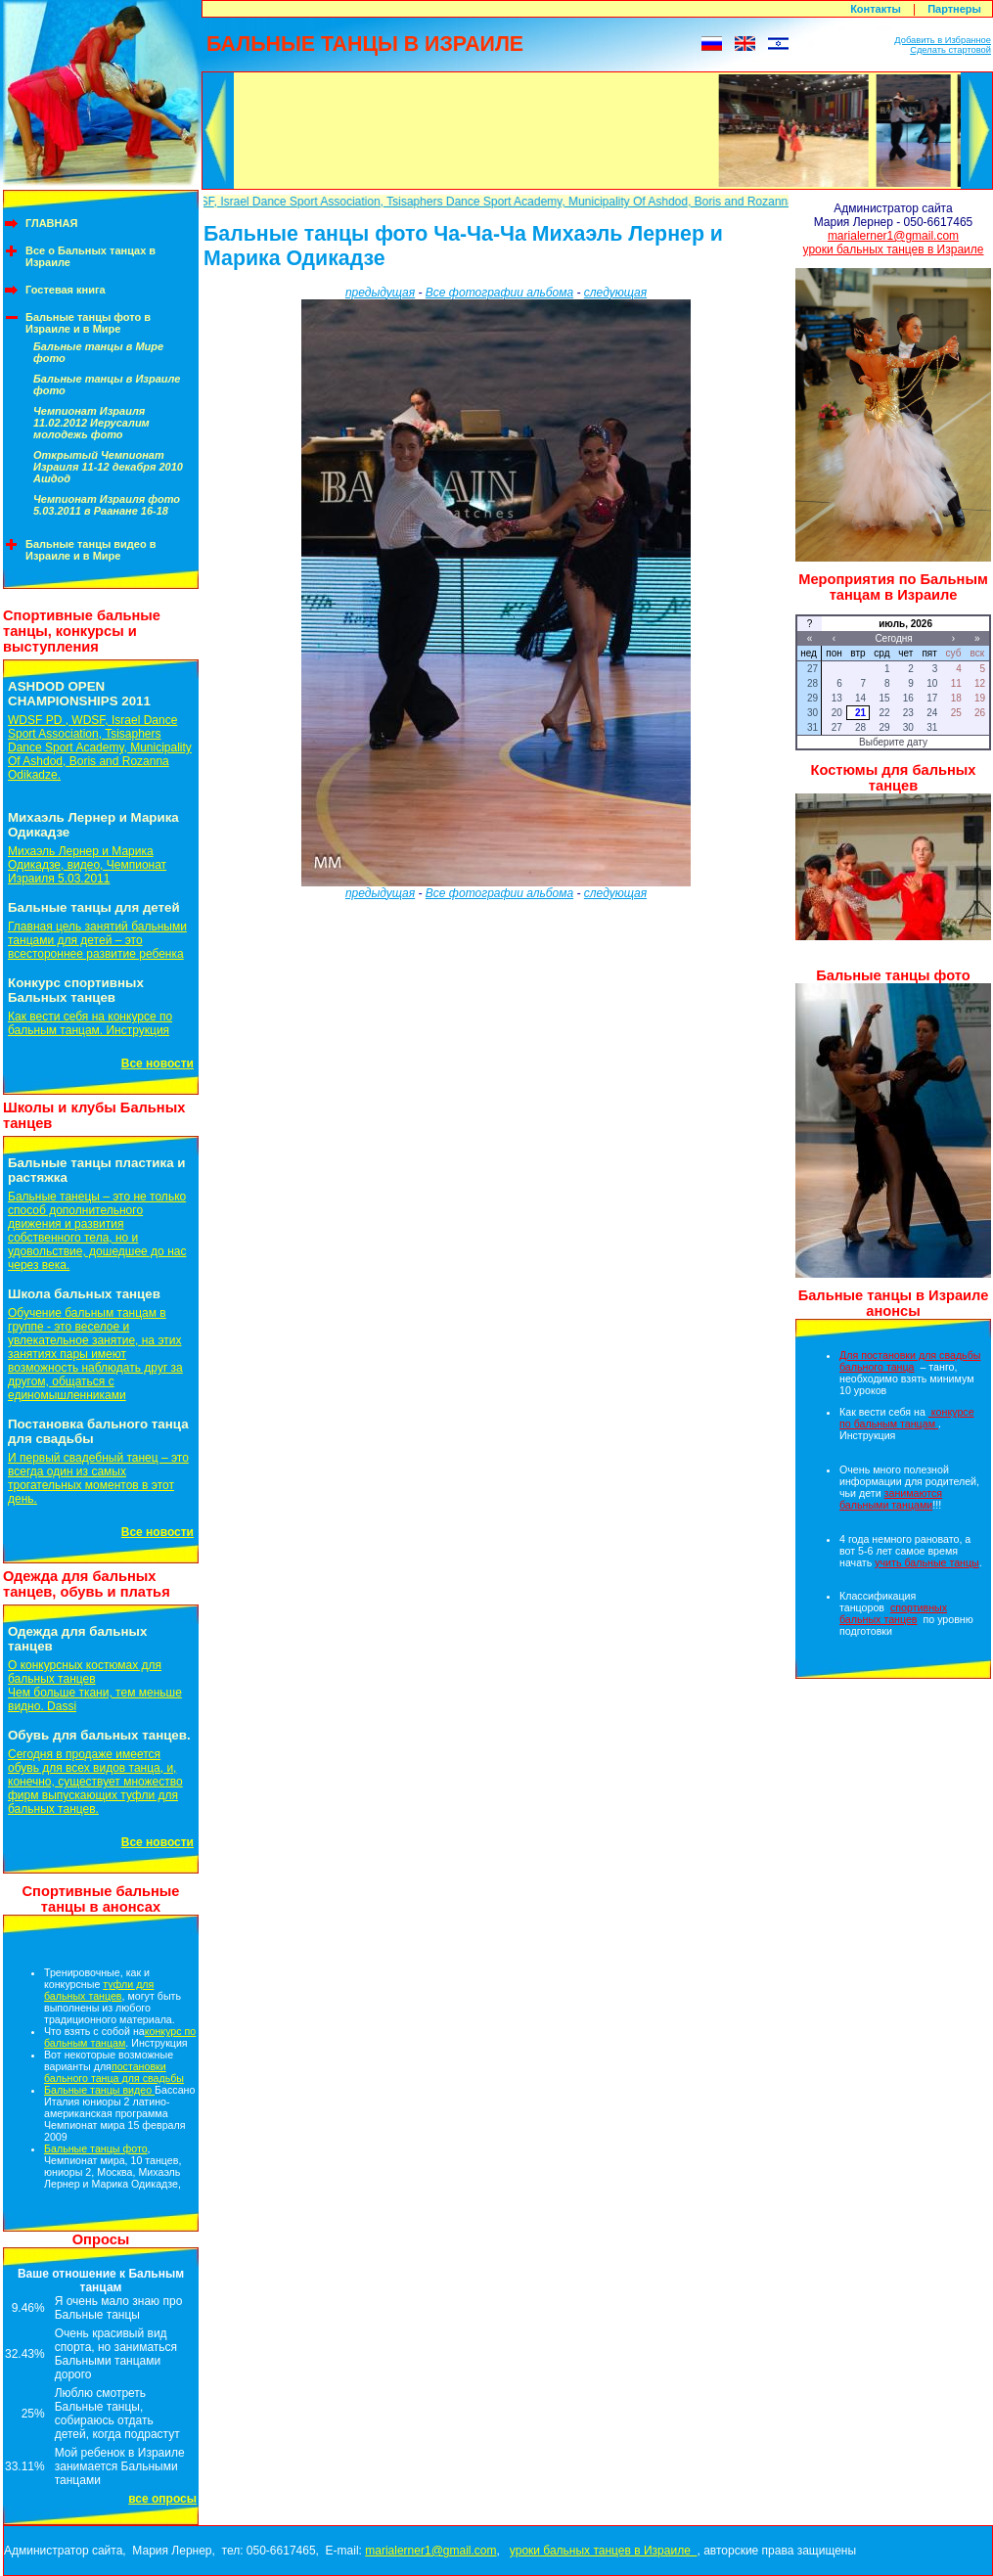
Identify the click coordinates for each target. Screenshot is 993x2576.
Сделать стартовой (950, 50)
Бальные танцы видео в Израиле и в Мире (91, 550)
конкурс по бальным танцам (120, 2037)
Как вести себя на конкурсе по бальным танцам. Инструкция (90, 1023)
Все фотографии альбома (499, 292)
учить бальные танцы (927, 1562)
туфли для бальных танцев (99, 1990)
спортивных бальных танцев (893, 1613)
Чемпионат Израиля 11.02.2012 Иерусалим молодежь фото (91, 422)
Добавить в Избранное (942, 40)
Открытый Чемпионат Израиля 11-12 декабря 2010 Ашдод (108, 466)
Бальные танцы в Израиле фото (106, 384)
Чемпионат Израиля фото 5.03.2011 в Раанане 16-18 (106, 505)
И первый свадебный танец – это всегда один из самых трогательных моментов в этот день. (98, 1478)
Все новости (157, 1063)
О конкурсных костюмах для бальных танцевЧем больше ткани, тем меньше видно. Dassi (95, 1685)
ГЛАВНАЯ (51, 223)
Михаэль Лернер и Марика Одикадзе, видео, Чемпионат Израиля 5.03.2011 (87, 864)
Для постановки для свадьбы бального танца (909, 1361)
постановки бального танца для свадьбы (114, 2072)
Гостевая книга (65, 289)
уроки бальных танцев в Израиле (893, 249)
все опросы (162, 2499)
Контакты (875, 9)
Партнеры (954, 9)
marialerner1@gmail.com (893, 236)
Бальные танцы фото (96, 2148)
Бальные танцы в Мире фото (98, 352)
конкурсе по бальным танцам (906, 1417)
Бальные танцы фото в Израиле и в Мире (88, 323)
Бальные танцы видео (99, 2090)
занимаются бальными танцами (890, 1499)
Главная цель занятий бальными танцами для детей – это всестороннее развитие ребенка (97, 940)
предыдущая (380, 292)
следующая (615, 292)
